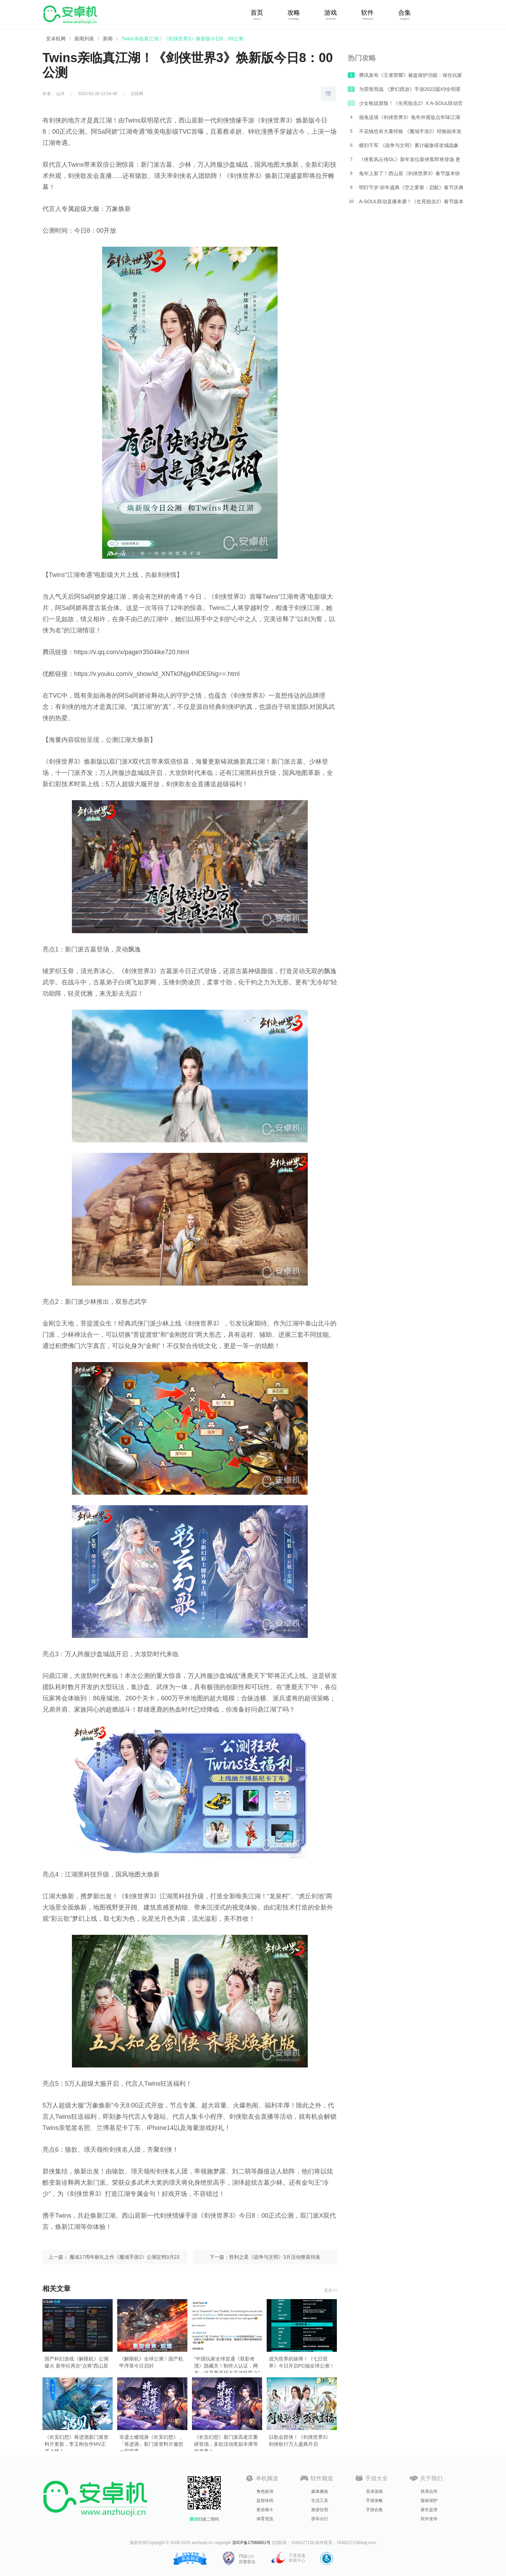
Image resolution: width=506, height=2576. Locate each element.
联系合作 (429, 2491)
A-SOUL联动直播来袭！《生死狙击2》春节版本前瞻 (411, 203)
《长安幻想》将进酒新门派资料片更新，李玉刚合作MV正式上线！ (76, 2441)
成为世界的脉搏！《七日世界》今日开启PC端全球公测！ (301, 2362)
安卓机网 (56, 38)
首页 (257, 12)
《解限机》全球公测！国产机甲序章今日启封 (151, 2362)
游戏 (330, 12)
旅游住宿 (319, 2509)
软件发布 (429, 2518)
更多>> (330, 2290)
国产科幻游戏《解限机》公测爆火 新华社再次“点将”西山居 (76, 2362)
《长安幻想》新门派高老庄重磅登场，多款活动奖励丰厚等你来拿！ (226, 2441)
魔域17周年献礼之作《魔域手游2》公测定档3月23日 (124, 2259)
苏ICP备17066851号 (251, 2542)
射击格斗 (265, 2509)
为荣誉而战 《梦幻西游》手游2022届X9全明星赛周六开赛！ (410, 91)
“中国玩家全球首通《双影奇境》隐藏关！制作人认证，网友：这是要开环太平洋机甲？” (227, 2362)
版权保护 (429, 2500)
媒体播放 (319, 2491)
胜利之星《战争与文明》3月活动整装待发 (274, 2257)
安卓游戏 (374, 2491)
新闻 (108, 38)
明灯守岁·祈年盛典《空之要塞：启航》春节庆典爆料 (411, 189)
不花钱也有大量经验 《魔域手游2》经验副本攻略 (410, 133)
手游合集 (374, 2509)
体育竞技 (265, 2518)
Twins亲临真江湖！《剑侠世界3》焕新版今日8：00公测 (182, 38)
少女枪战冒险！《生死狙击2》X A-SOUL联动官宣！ (411, 105)
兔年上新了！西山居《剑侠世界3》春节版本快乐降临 (409, 175)
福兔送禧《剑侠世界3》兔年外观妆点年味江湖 (409, 117)
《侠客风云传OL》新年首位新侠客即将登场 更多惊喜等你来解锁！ (409, 161)
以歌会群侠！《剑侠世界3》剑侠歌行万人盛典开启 (300, 2440)
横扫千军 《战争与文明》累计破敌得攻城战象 (409, 145)
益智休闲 (265, 2500)
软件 (367, 12)
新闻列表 (84, 38)
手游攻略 (374, 2500)
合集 (404, 12)
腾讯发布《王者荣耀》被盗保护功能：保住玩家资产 (410, 77)
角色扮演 (265, 2491)
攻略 (293, 12)
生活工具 (319, 2500)
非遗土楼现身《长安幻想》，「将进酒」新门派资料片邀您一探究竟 (151, 2441)
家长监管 (429, 2509)
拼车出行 (319, 2518)
